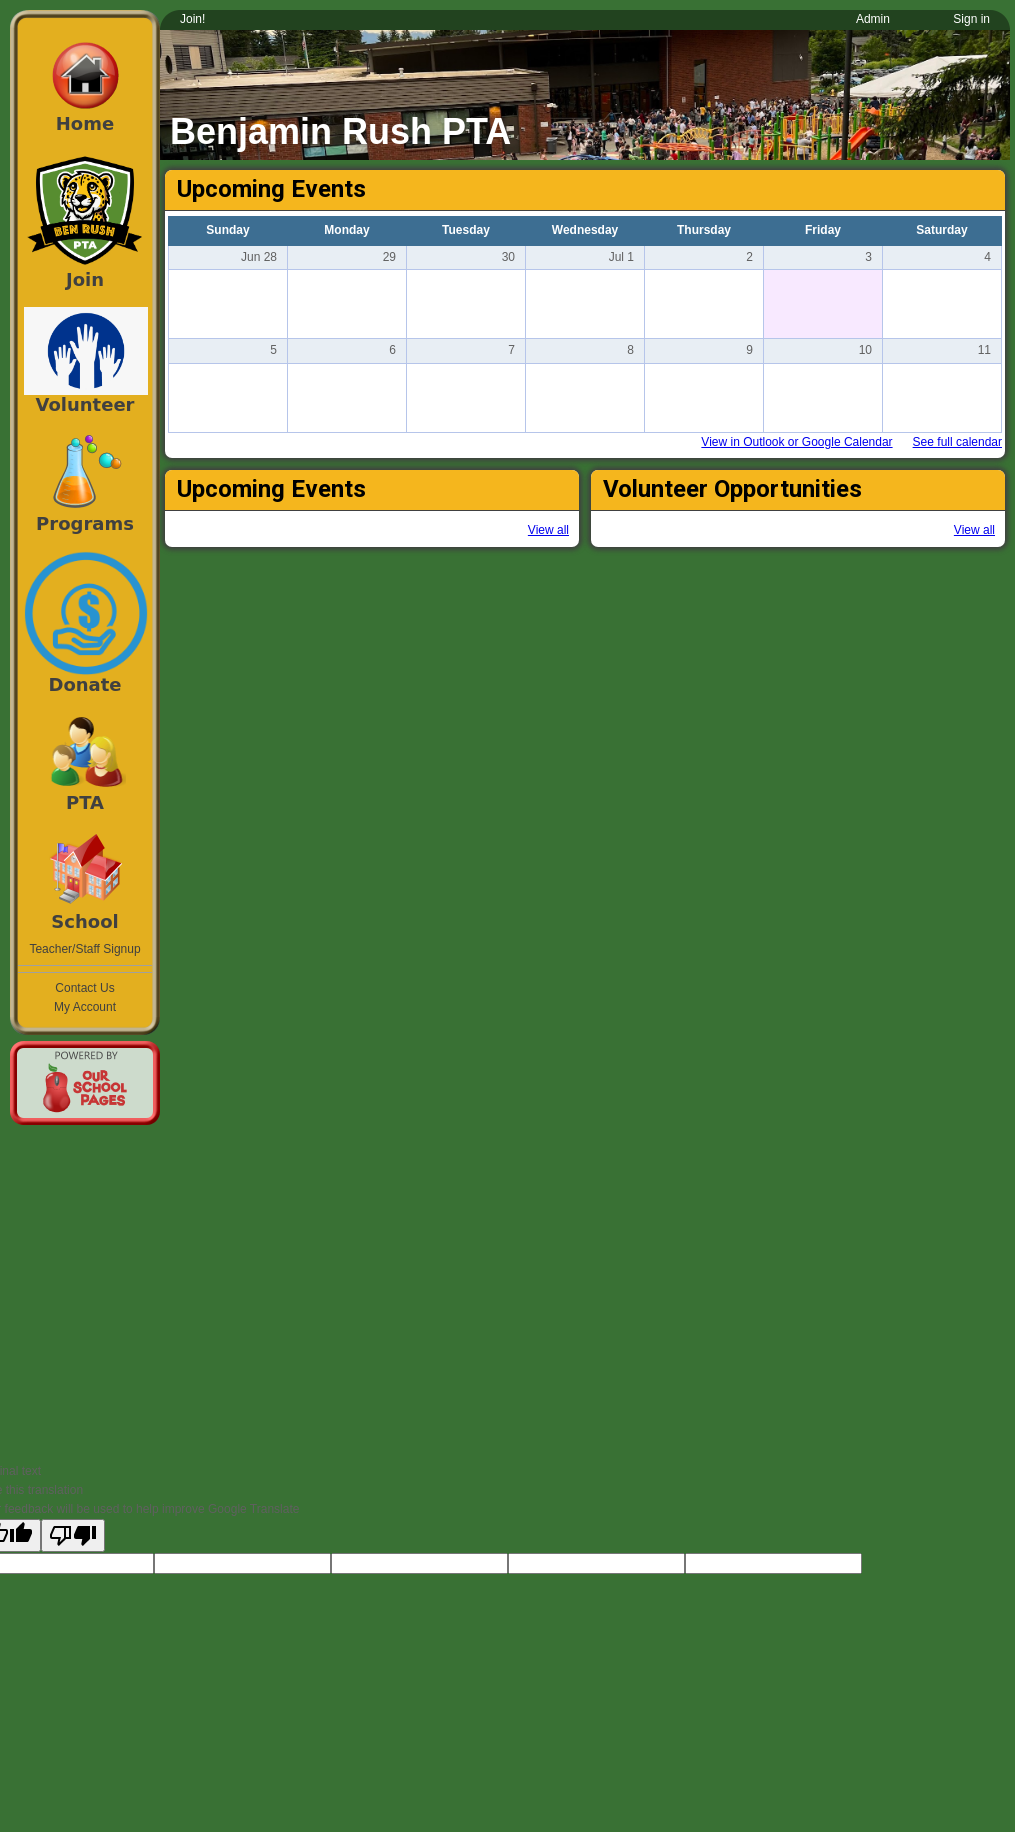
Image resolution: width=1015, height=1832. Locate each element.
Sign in (971, 19)
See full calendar (957, 442)
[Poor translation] (73, 1535)
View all (548, 530)
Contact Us (84, 988)
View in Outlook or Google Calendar (796, 442)
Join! (192, 19)
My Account (85, 1007)
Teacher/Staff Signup (84, 949)
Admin (873, 19)
